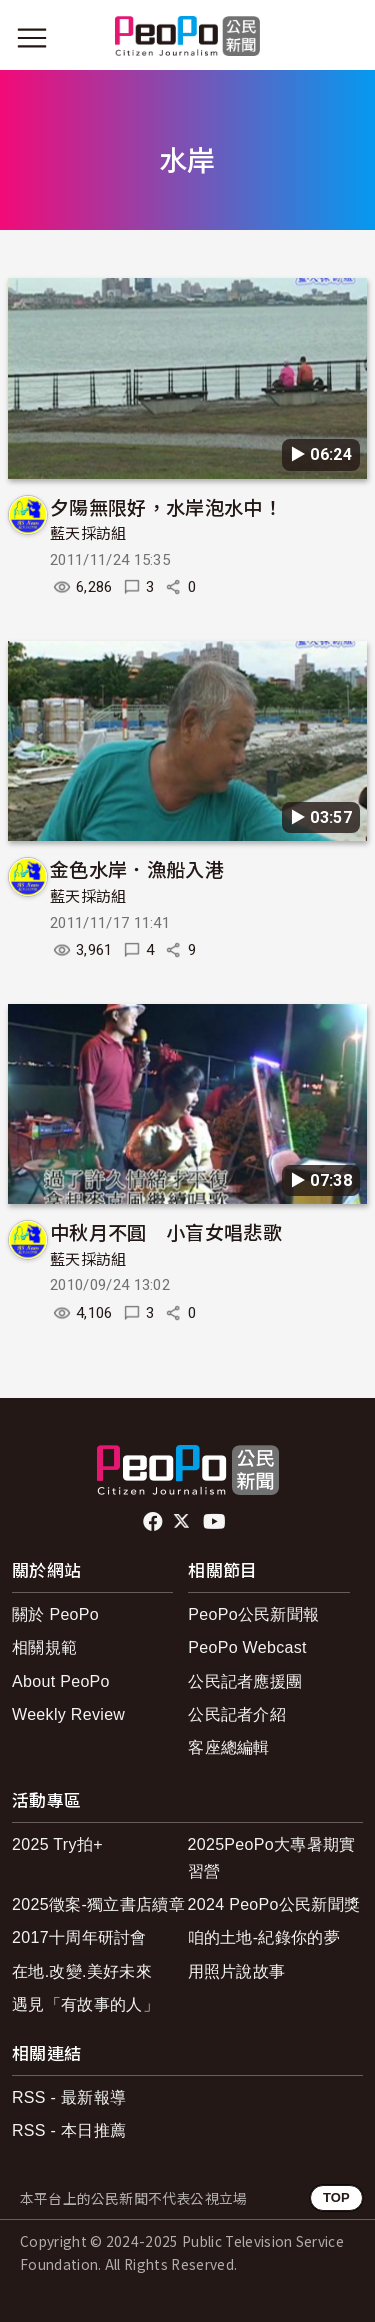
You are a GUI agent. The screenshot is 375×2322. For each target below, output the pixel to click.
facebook (154, 1522)
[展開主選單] (32, 38)
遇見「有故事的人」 (85, 2004)
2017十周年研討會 (79, 1937)
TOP (336, 2197)
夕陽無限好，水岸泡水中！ (166, 506)
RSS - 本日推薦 (69, 2130)
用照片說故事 (237, 1971)
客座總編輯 (229, 1747)
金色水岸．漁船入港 (137, 868)
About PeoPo (61, 1681)
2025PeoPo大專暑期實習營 (272, 1858)
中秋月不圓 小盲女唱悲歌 (166, 1231)
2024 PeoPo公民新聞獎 (274, 1904)
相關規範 (44, 1647)
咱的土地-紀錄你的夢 (264, 1937)
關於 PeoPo (55, 1614)
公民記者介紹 (237, 1714)
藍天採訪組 (88, 534)
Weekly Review (68, 1714)
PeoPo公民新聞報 (253, 1614)
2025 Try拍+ (57, 1844)
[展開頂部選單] (343, 38)
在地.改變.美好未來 (82, 1971)
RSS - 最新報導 (69, 2097)
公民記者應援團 (245, 1681)
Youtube (216, 1522)
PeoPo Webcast (247, 1647)
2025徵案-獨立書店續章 (98, 1904)
